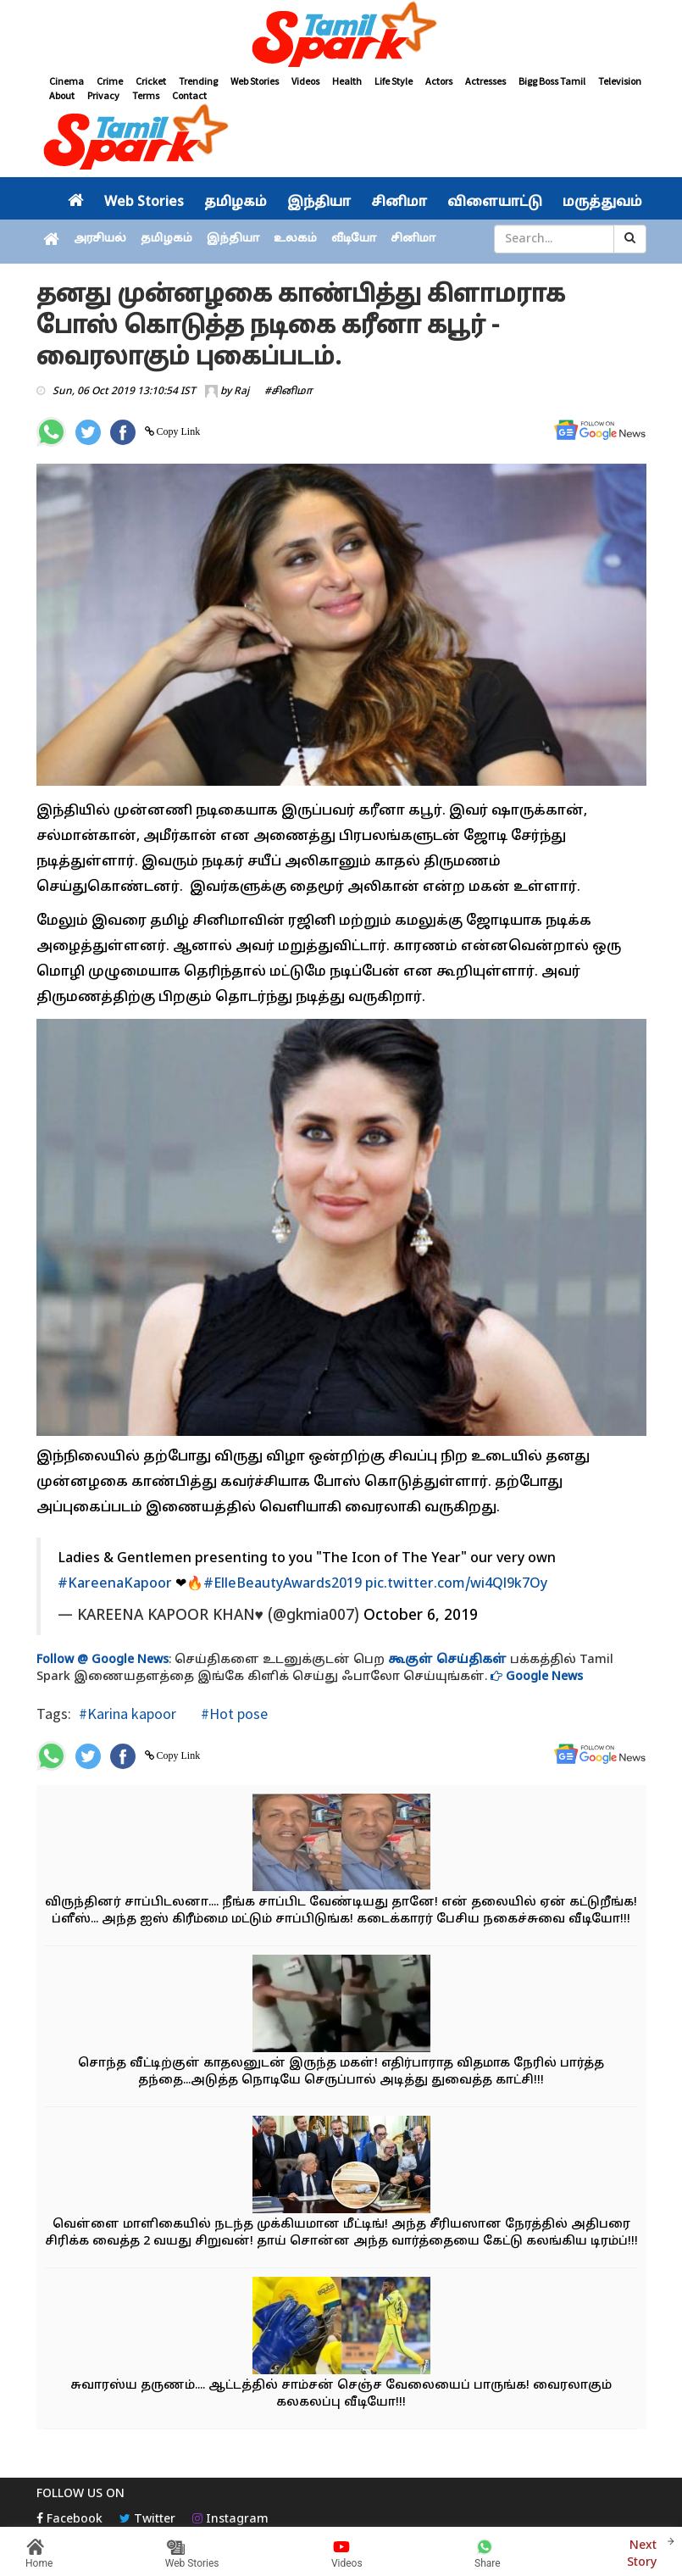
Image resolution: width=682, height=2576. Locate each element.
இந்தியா (319, 202)
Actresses (485, 81)
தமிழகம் (235, 202)
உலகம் (295, 239)
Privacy (103, 95)
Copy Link (177, 431)
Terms (145, 95)
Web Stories (254, 81)
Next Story (642, 2552)
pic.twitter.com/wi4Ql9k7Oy (456, 1584)
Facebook (69, 2519)
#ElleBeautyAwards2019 (282, 1584)
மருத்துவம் (602, 202)
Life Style (393, 81)
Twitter (147, 2519)
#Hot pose (232, 1713)
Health (347, 81)
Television (619, 81)
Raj (241, 392)
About (62, 95)
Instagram (230, 2519)
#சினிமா (288, 392)
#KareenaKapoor (115, 1584)
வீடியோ (353, 239)
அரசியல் (100, 239)
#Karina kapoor (127, 1713)
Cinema (66, 81)
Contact (189, 95)
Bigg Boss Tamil (551, 81)
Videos (305, 81)
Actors (438, 81)
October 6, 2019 (420, 1616)
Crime (110, 81)
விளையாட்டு (494, 202)
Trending (198, 81)
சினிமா (399, 202)
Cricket (151, 81)
